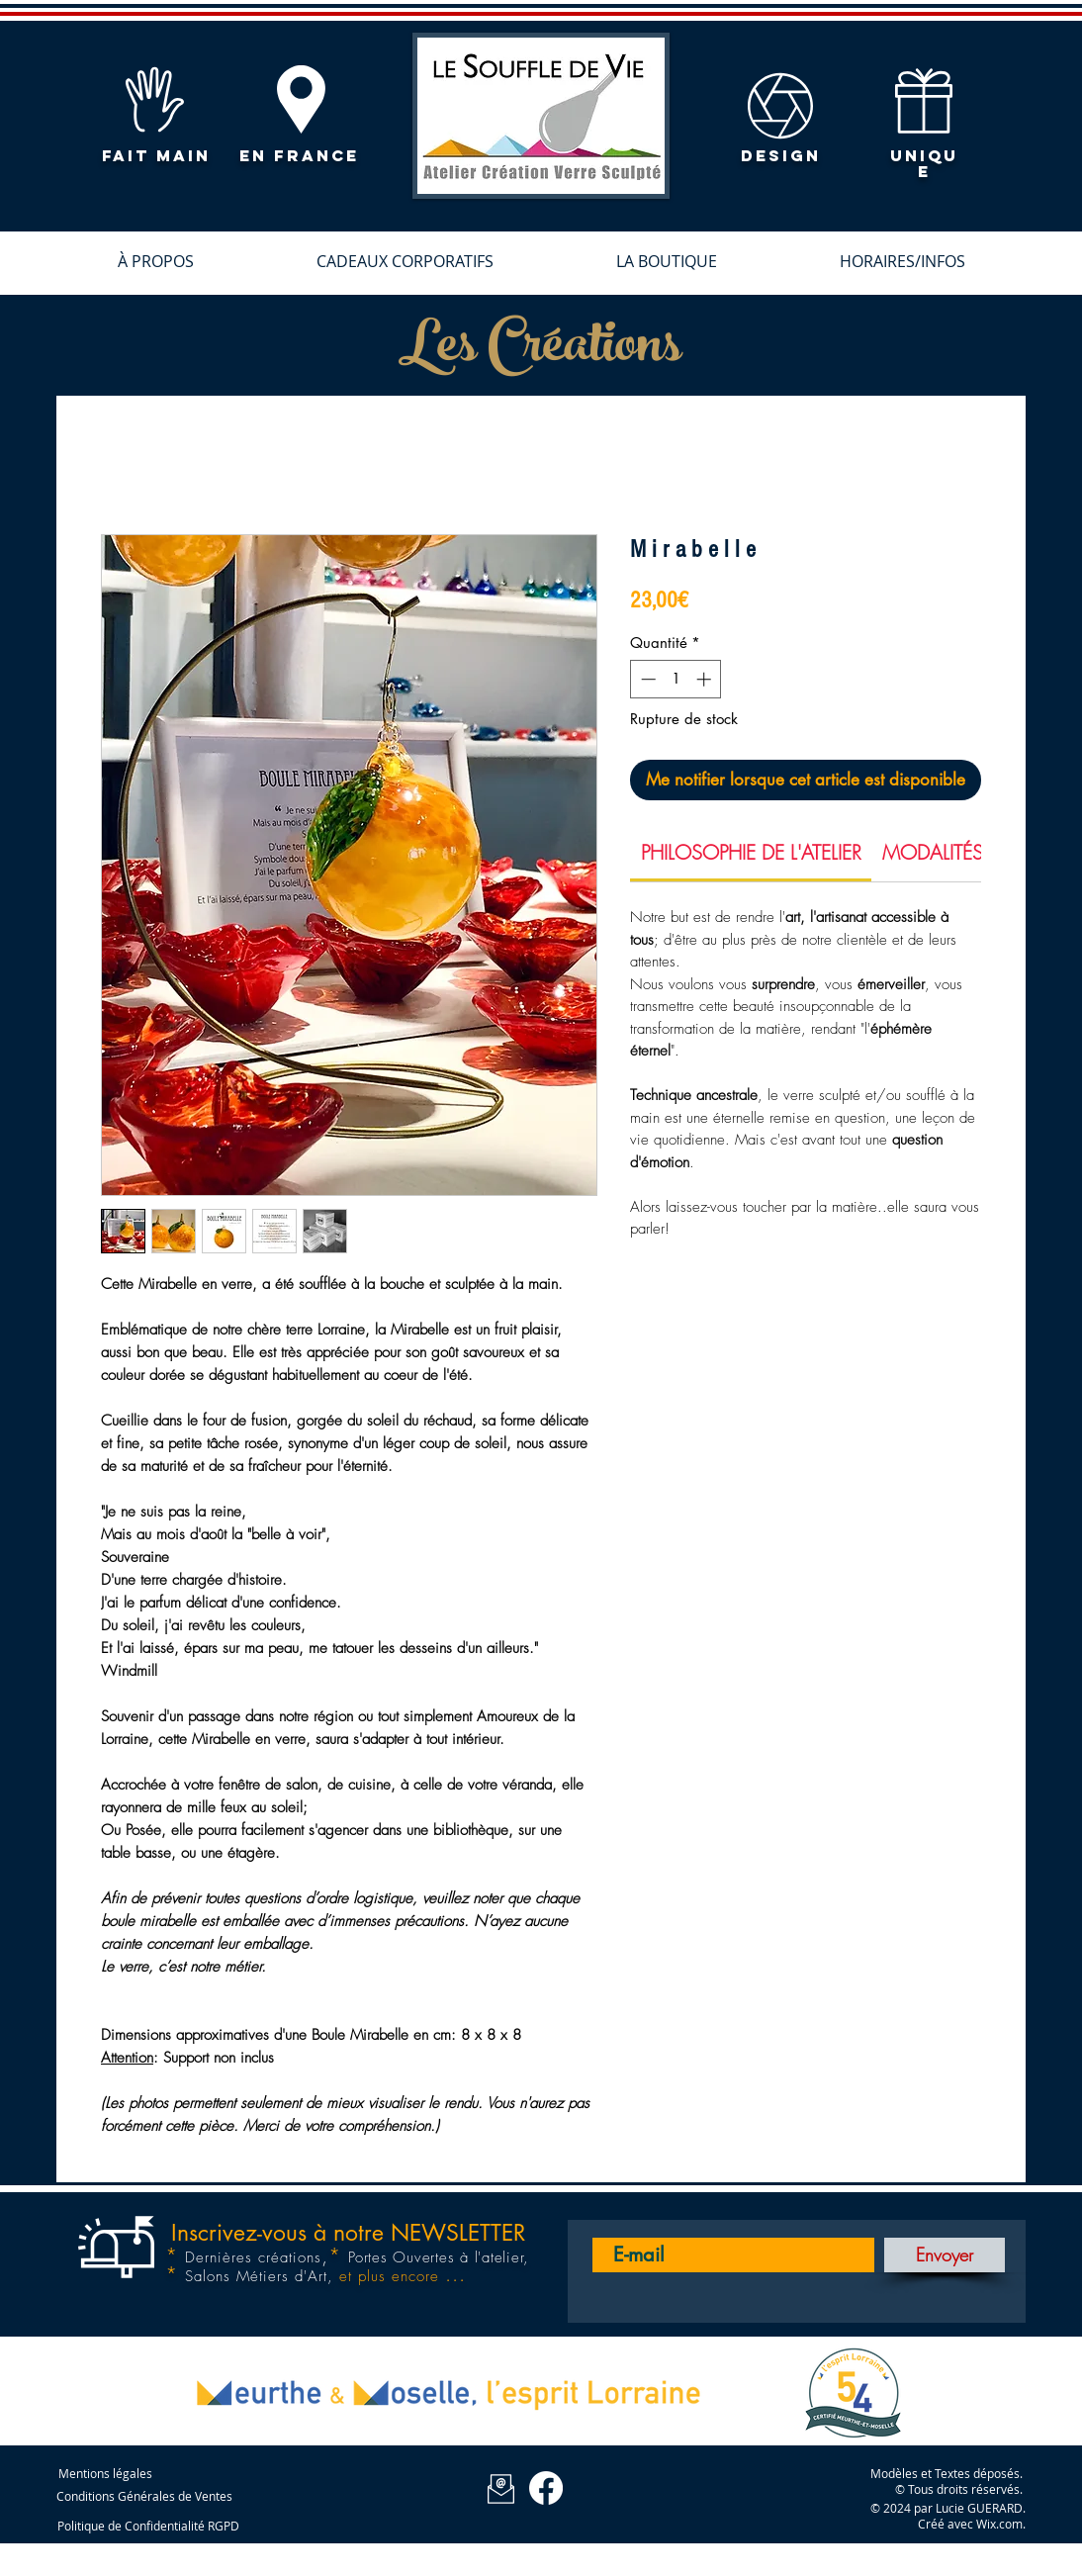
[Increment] (705, 679)
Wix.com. (1001, 2523)
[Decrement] (646, 679)
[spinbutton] (676, 679)
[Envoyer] (944, 2255)
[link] (751, 852)
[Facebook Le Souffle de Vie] (546, 2488)
